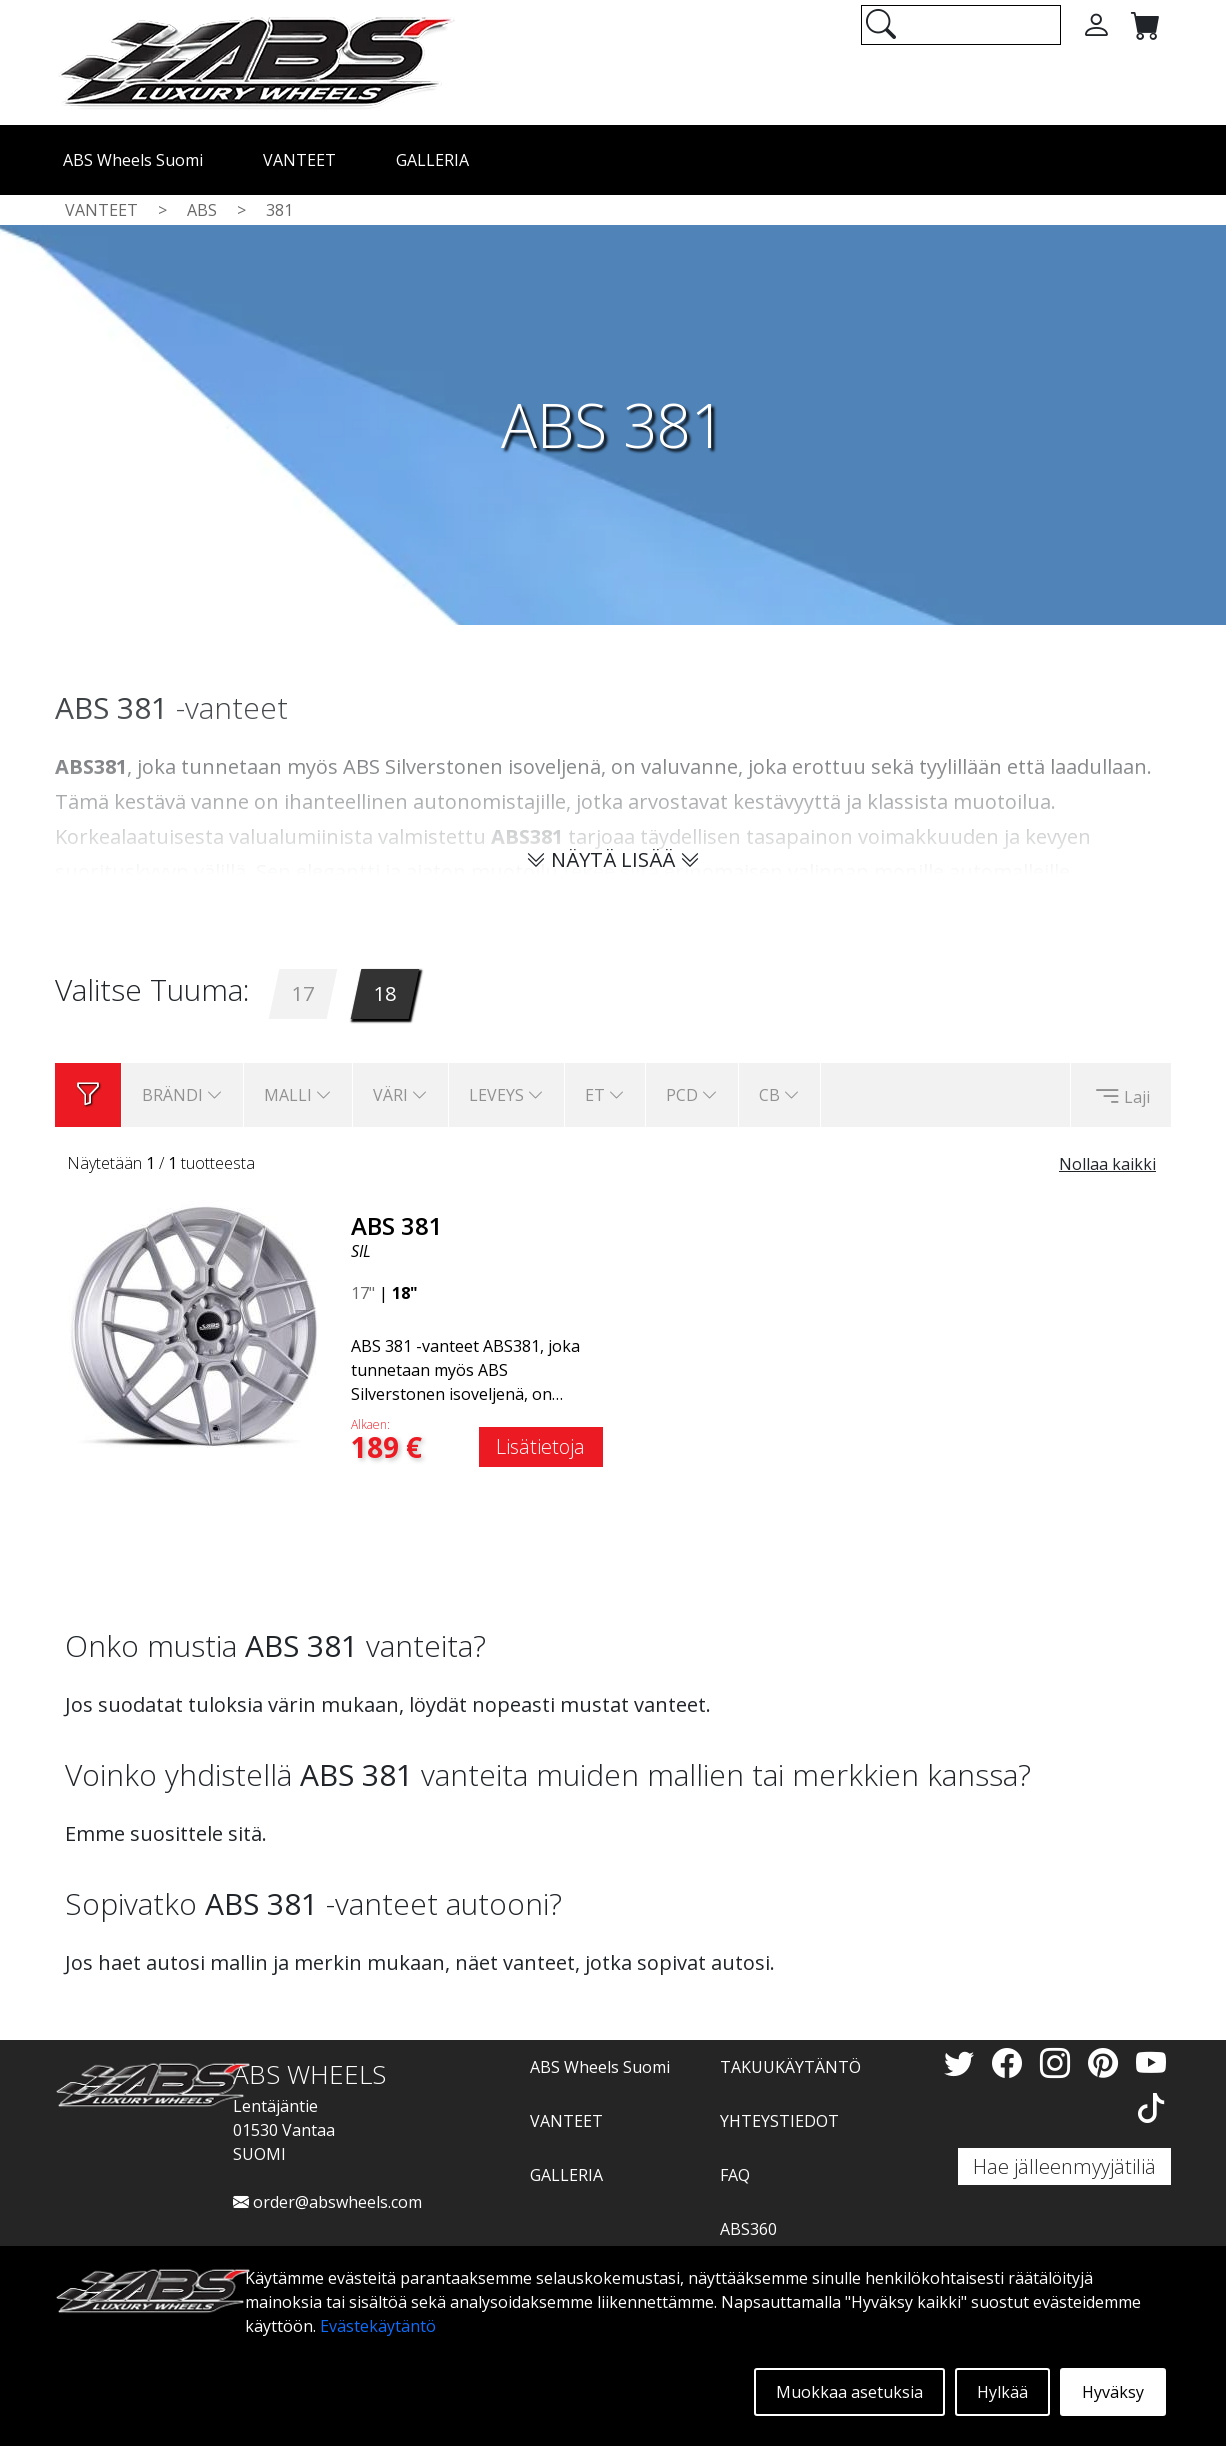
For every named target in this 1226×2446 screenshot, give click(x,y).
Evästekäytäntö (378, 2326)
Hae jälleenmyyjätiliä (1064, 2166)
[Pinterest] (1107, 2062)
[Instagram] (1059, 2062)
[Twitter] (963, 2062)
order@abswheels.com (327, 2202)
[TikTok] (1151, 2107)
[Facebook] (1011, 2062)
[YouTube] (1151, 2062)
